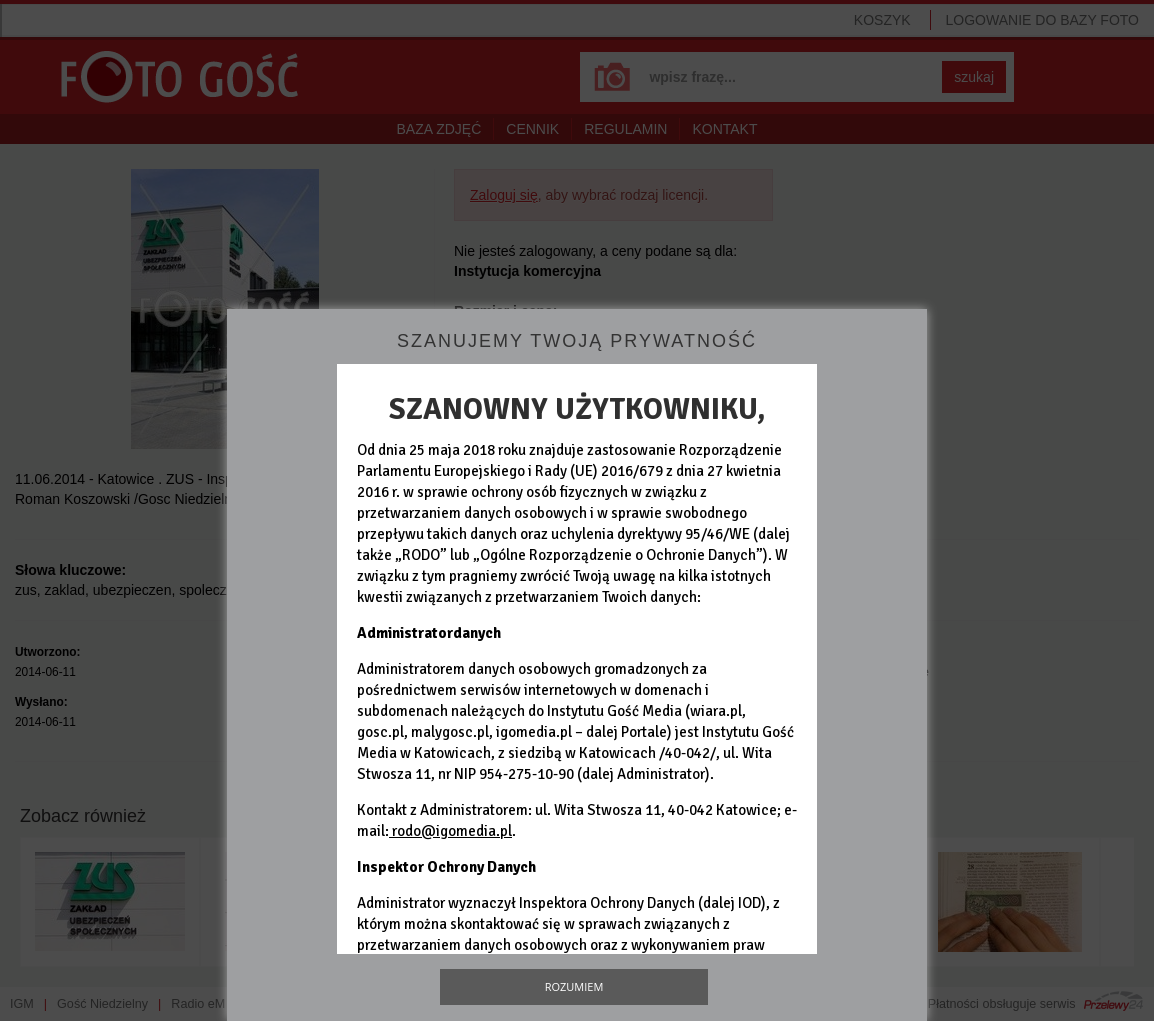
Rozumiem (574, 986)
